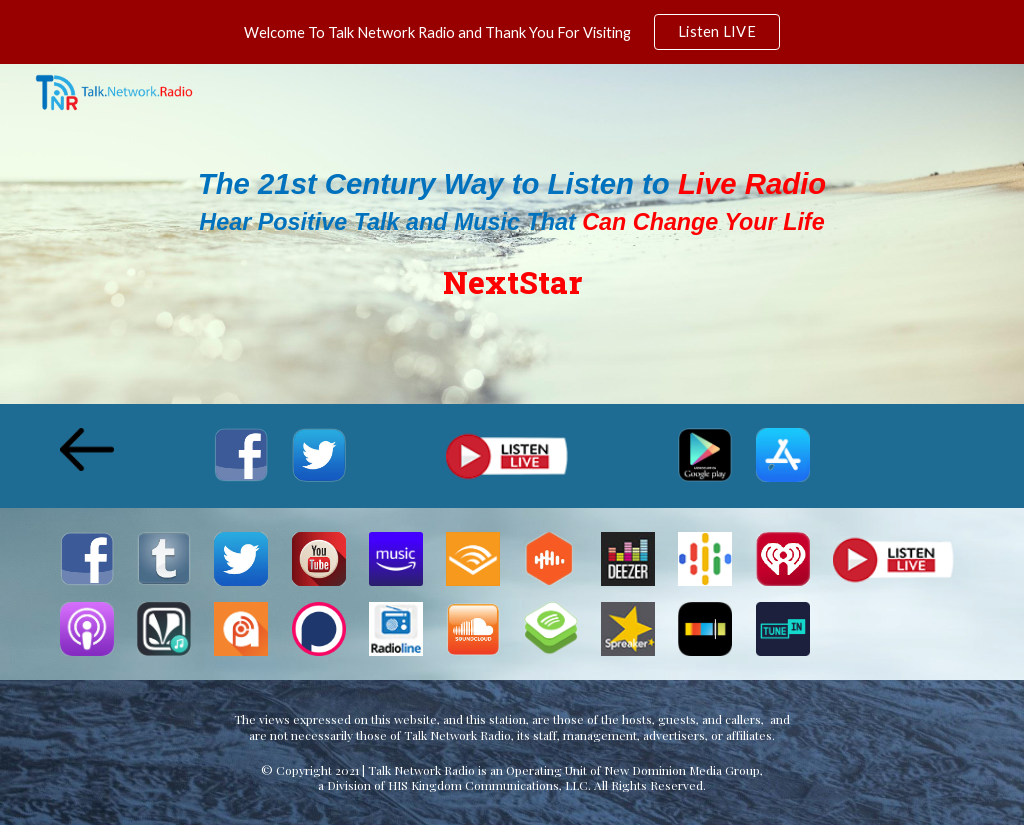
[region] (512, 32)
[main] (512, 233)
